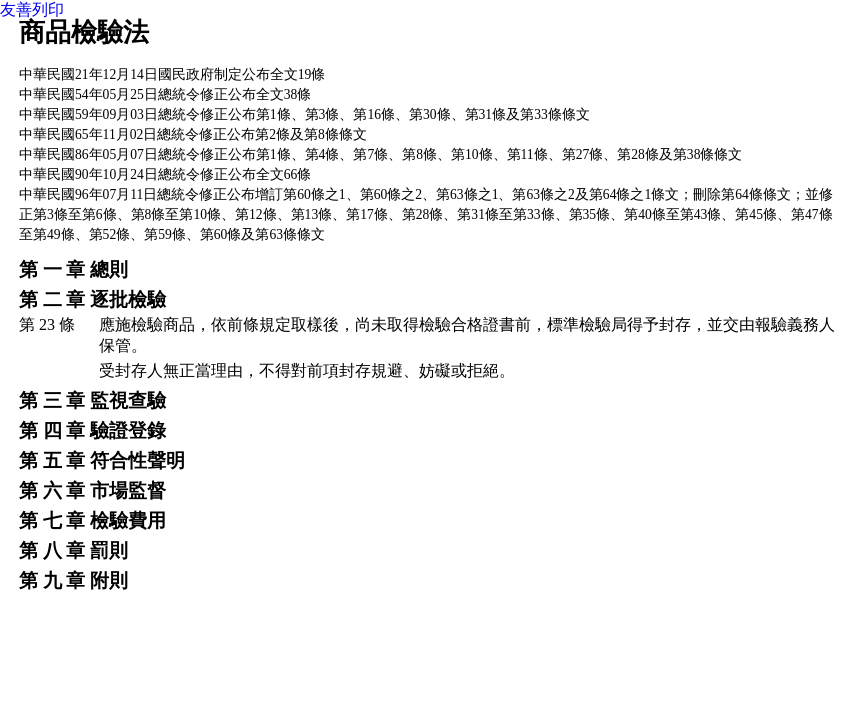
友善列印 (32, 9)
